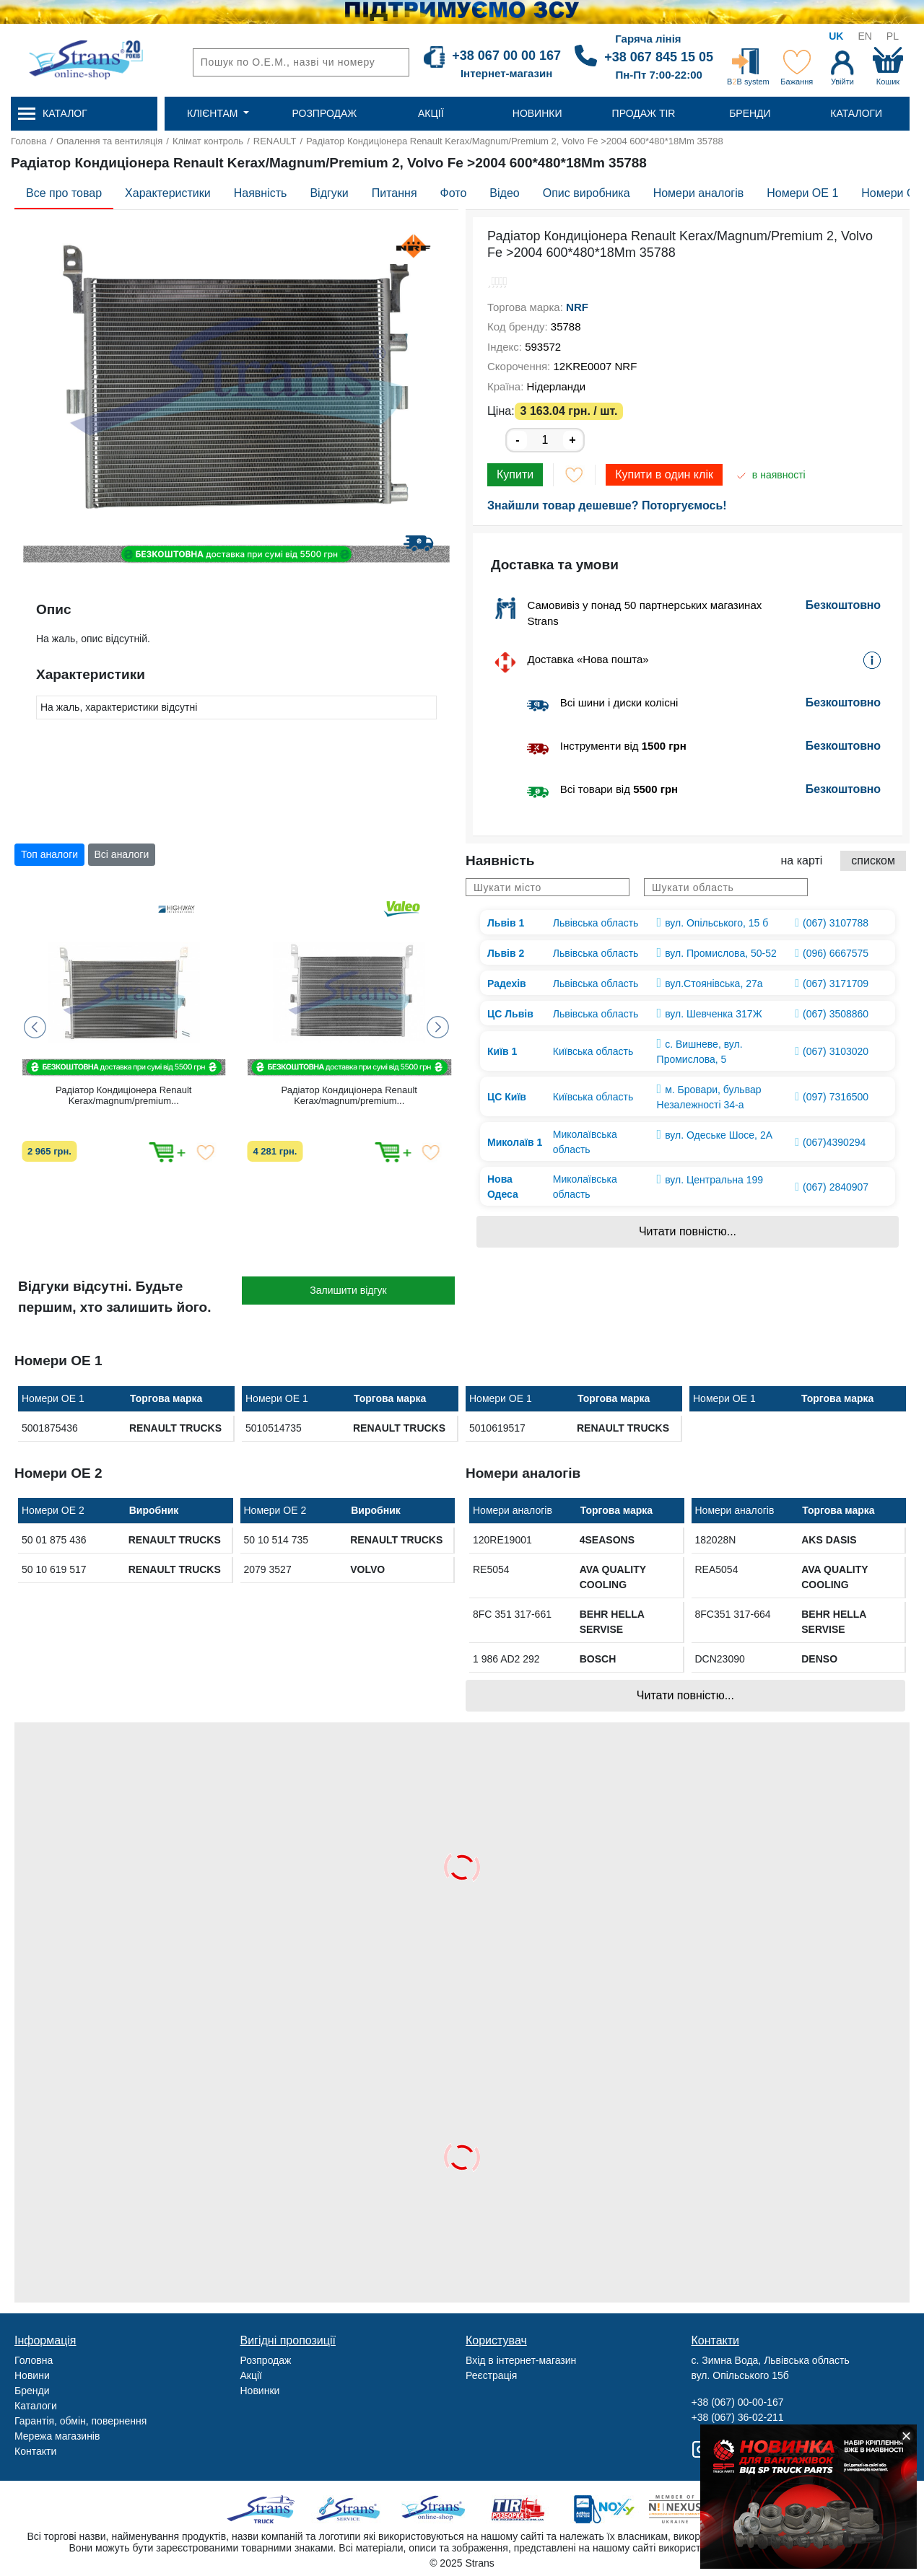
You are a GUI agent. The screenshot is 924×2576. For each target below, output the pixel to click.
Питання (394, 193)
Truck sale (265, 2509)
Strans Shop (434, 2509)
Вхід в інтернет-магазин (521, 2360)
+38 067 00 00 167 (506, 55)
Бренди (31, 2390)
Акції (251, 2375)
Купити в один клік (664, 474)
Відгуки (329, 193)
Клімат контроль (208, 141)
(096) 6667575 (835, 953)
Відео (504, 193)
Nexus (687, 2509)
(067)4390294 (834, 1142)
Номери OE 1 (802, 193)
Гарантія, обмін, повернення (80, 2421)
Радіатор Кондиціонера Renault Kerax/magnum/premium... (123, 1095)
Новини (32, 2375)
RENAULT (275, 141)
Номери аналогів (698, 193)
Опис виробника (586, 193)
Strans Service (349, 2509)
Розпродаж (266, 2360)
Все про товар (64, 193)
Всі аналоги (122, 854)
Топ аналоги (49, 854)
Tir (518, 2509)
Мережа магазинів (57, 2436)
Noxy (603, 2509)
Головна (28, 141)
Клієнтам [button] (213, 113)
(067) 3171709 (835, 983)
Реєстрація (491, 2375)
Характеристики (168, 193)
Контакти (35, 2451)
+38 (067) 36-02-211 (738, 2417)
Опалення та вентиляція (109, 141)
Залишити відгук (348, 1290)
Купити (515, 474)
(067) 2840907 (835, 1187)
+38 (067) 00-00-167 (738, 2402)
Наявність (260, 193)
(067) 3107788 (835, 923)
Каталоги (35, 2405)
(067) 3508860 (835, 1014)
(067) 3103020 (835, 1051)
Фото (453, 193)
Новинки (260, 2390)
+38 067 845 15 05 (658, 57)
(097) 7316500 (835, 1097)
